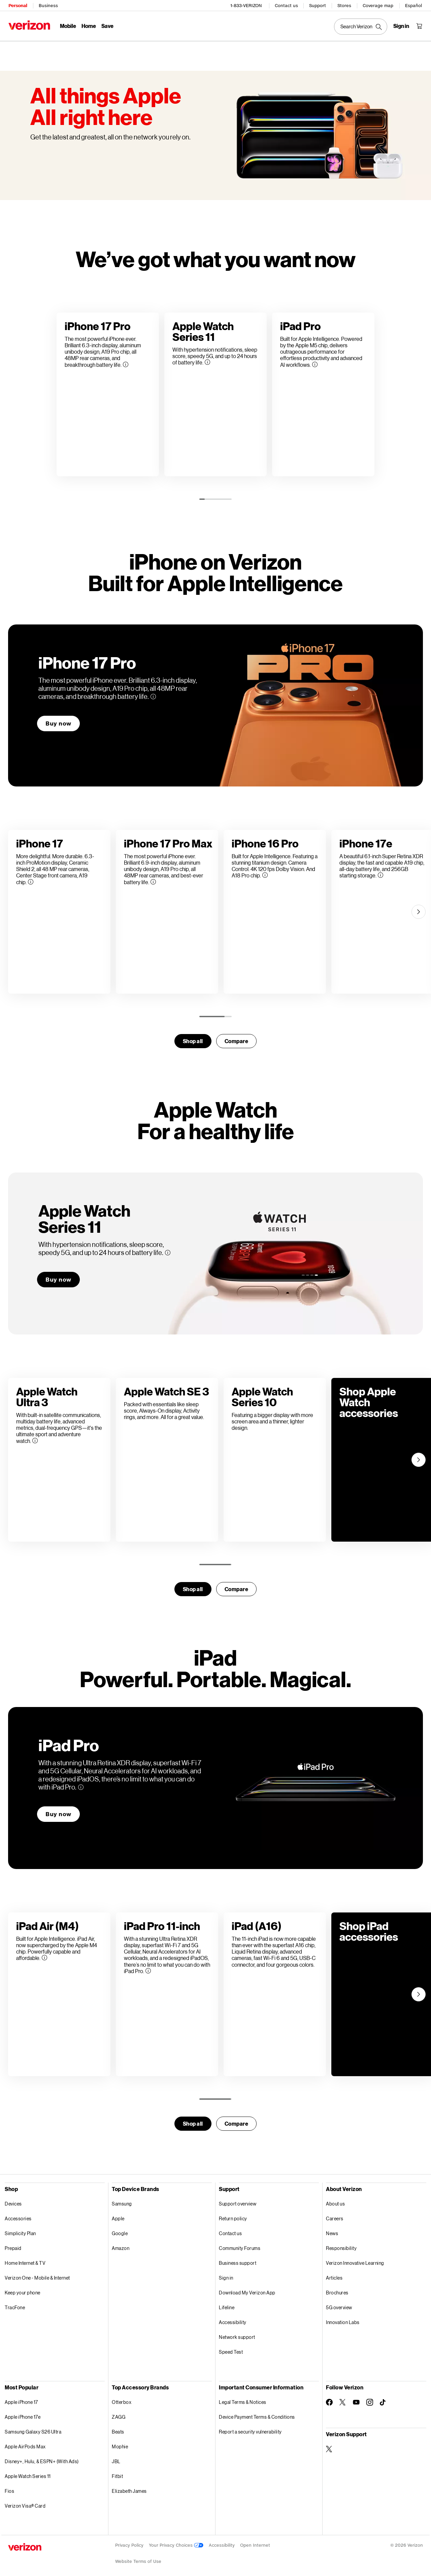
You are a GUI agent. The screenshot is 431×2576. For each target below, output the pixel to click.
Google (120, 2228)
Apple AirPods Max (25, 2441)
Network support (237, 2332)
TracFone (15, 2302)
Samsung (122, 2198)
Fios (9, 2486)
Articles (334, 2273)
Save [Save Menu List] (107, 25)
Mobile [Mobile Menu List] (68, 25)
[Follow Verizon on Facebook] (329, 2397)
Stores (345, 5)
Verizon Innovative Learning (355, 2258)
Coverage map (378, 5)
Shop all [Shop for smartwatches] (193, 1036)
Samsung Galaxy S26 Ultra (33, 2426)
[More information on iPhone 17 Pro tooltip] (153, 691)
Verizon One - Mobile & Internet (37, 2273)
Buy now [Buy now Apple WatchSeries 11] (58, 1274)
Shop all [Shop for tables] (193, 2118)
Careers (334, 2213)
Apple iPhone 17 (21, 2397)
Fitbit (117, 2471)
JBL (116, 2456)
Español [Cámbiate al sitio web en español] (413, 5)
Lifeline (226, 2302)
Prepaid (13, 2243)
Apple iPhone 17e (22, 2412)
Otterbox (121, 2397)
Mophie (120, 2441)
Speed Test (231, 2347)
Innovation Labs (343, 2317)
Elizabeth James (129, 2486)
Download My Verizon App (247, 2287)
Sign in (226, 2273)
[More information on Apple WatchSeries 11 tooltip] (167, 1247)
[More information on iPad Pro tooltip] (81, 1782)
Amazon (120, 2243)
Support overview (237, 2198)
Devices (13, 2198)
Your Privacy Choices (176, 2540)
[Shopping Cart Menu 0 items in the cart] (419, 25)
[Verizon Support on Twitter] (329, 2444)
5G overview (339, 2302)
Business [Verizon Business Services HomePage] (48, 5)
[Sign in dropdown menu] (401, 25)
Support (317, 5)
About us (335, 2198)
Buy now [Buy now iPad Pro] (58, 1809)
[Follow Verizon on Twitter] (342, 2397)
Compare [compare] (236, 1036)
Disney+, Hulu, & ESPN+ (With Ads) (42, 2456)
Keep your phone (22, 2287)
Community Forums (239, 2243)
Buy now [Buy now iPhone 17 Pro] (58, 718)
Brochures (337, 2287)
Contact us (286, 5)
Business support (237, 2258)
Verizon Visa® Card (25, 2501)
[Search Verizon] (361, 26)
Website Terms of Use (138, 2556)
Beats (118, 2426)
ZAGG (118, 2412)
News (332, 2228)
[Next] (418, 907)
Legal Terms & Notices (242, 2397)
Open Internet (255, 2540)
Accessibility (232, 2317)
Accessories (18, 2213)
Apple (118, 2213)
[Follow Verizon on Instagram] (369, 2397)
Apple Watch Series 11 (28, 2471)
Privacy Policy (129, 2540)
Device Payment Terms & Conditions (257, 2412)
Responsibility (341, 2243)
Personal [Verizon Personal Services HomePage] (17, 5)
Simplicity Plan (20, 2228)
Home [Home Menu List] (88, 25)
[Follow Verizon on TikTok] (383, 2397)
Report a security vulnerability (250, 2426)
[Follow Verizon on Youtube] (356, 2397)
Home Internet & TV (25, 2258)
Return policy (233, 2213)
